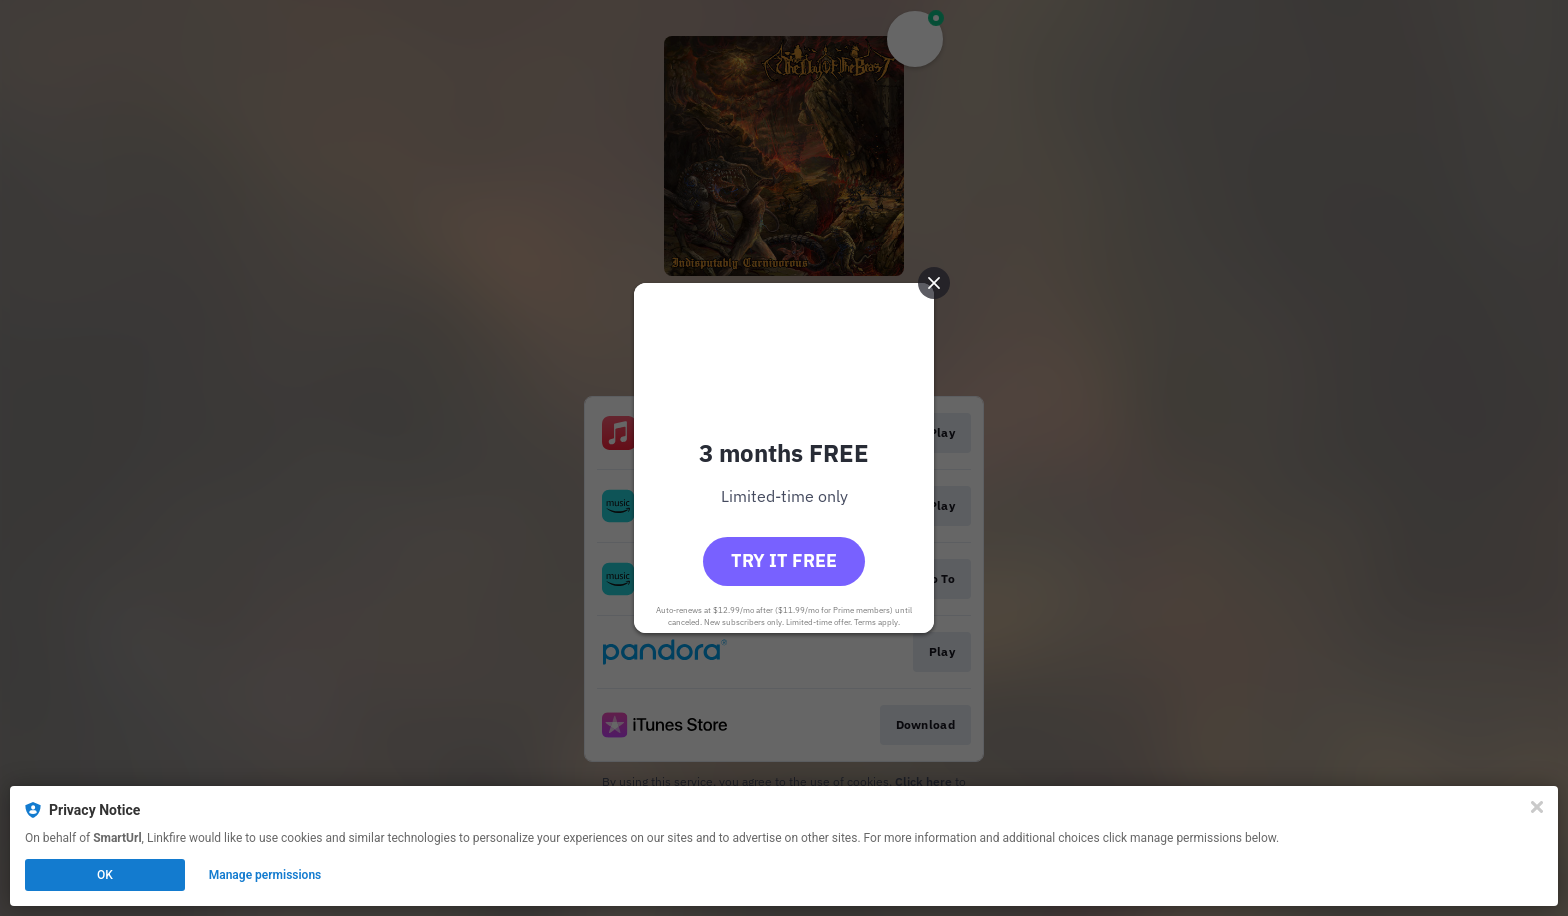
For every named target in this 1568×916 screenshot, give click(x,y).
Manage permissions (265, 875)
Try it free (784, 560)
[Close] (1537, 807)
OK (105, 875)
